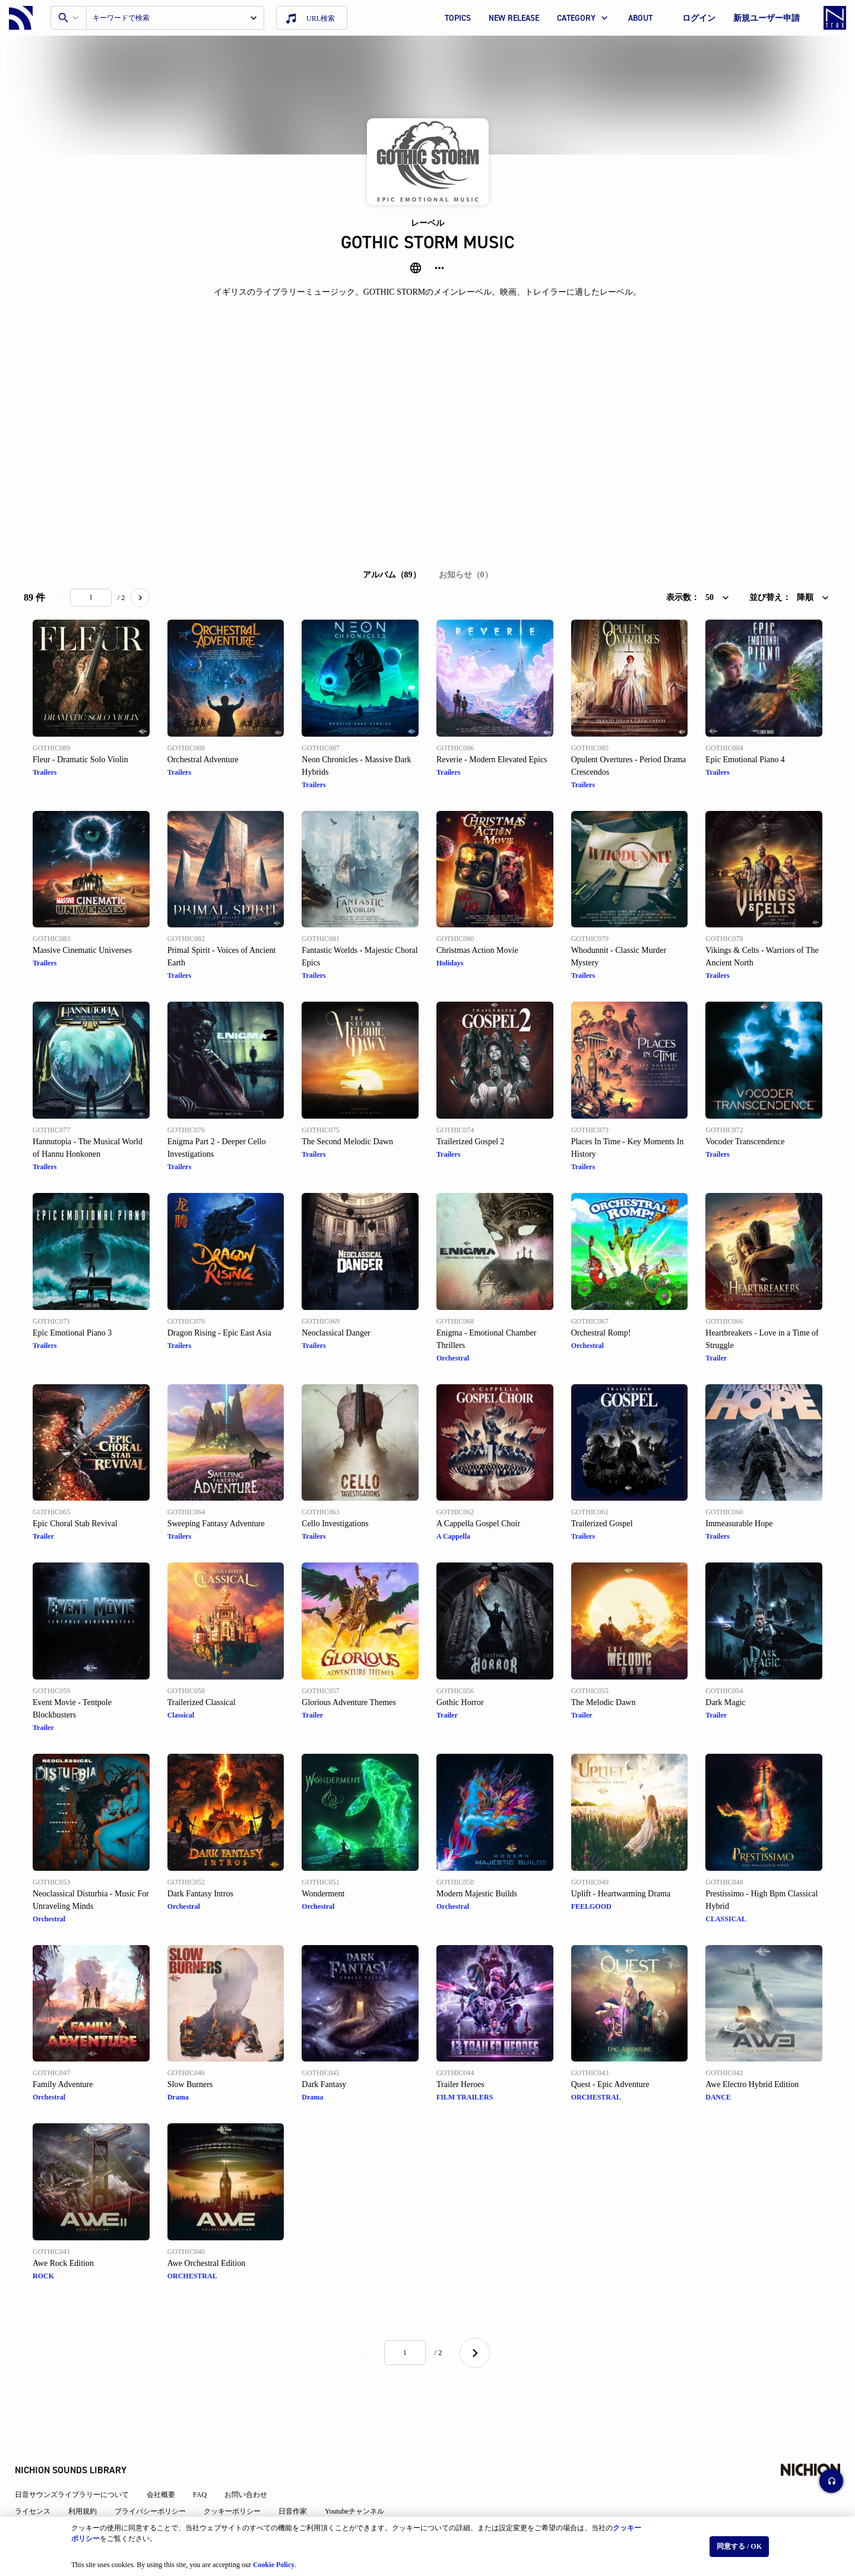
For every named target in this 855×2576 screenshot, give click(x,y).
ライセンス (41, 2475)
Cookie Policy (273, 2559)
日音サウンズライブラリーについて (81, 2459)
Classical (180, 1715)
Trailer (716, 1358)
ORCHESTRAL (596, 2097)
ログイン (698, 18)
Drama (178, 2097)
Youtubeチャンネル (363, 2475)
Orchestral (452, 1358)
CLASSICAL (725, 1919)
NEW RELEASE (514, 18)
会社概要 (170, 2459)
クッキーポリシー (241, 2475)
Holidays (449, 963)
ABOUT (640, 18)
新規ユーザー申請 (766, 18)
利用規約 (91, 2475)
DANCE (718, 2097)
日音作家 (301, 2475)
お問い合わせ (254, 2459)
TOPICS (458, 18)
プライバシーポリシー (159, 2475)
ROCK (43, 2276)
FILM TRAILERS (464, 2097)
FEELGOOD (591, 1906)
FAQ (209, 2459)
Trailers (44, 772)
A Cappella (453, 1536)
